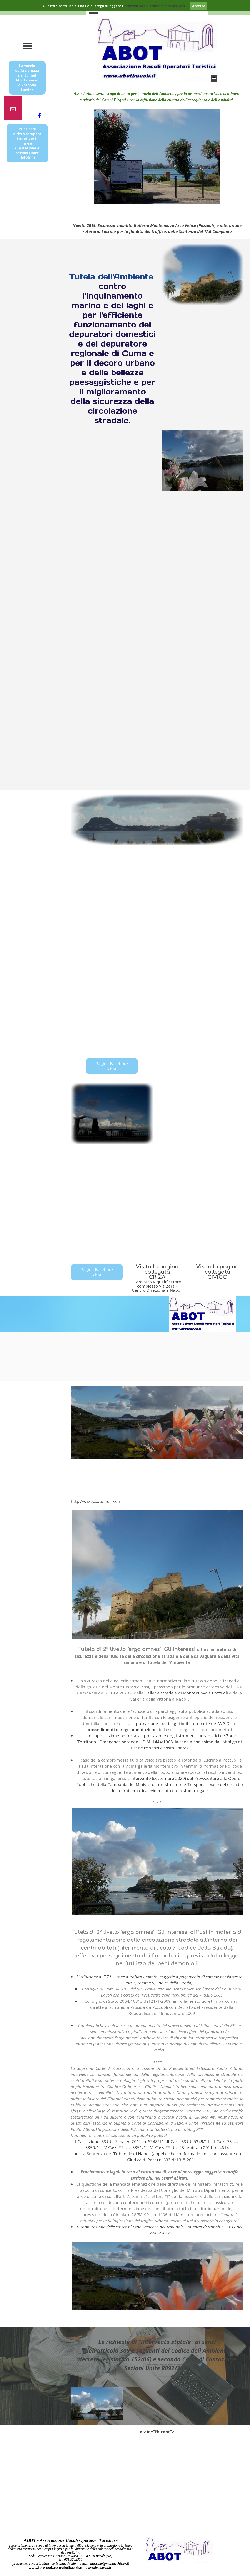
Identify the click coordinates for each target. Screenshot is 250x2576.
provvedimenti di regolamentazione (121, 1729)
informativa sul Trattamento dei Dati (154, 5)
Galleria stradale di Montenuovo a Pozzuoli (186, 1693)
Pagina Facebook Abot (111, 1066)
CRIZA (157, 1277)
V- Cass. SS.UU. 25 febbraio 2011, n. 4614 (189, 2147)
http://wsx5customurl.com (96, 1501)
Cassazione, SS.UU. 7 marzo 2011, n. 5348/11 (121, 2141)
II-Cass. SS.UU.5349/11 (188, 2141)
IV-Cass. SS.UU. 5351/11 (125, 2147)
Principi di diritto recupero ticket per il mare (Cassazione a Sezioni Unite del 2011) (27, 143)
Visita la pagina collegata (157, 1269)
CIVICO (217, 1277)
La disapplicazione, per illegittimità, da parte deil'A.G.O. (176, 1723)
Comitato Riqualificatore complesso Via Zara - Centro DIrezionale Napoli (157, 1286)
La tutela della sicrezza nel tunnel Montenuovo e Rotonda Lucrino (27, 77)
